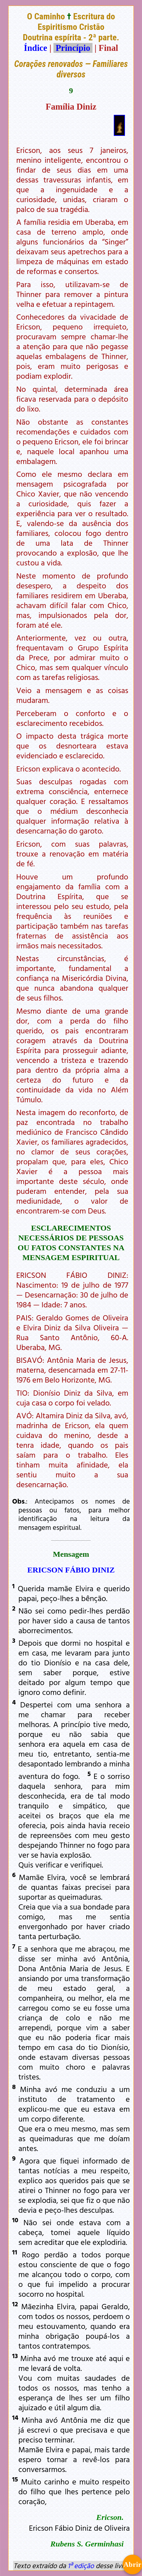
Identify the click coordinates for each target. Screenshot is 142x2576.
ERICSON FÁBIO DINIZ (71, 1570)
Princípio (72, 48)
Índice (35, 48)
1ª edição (81, 2565)
